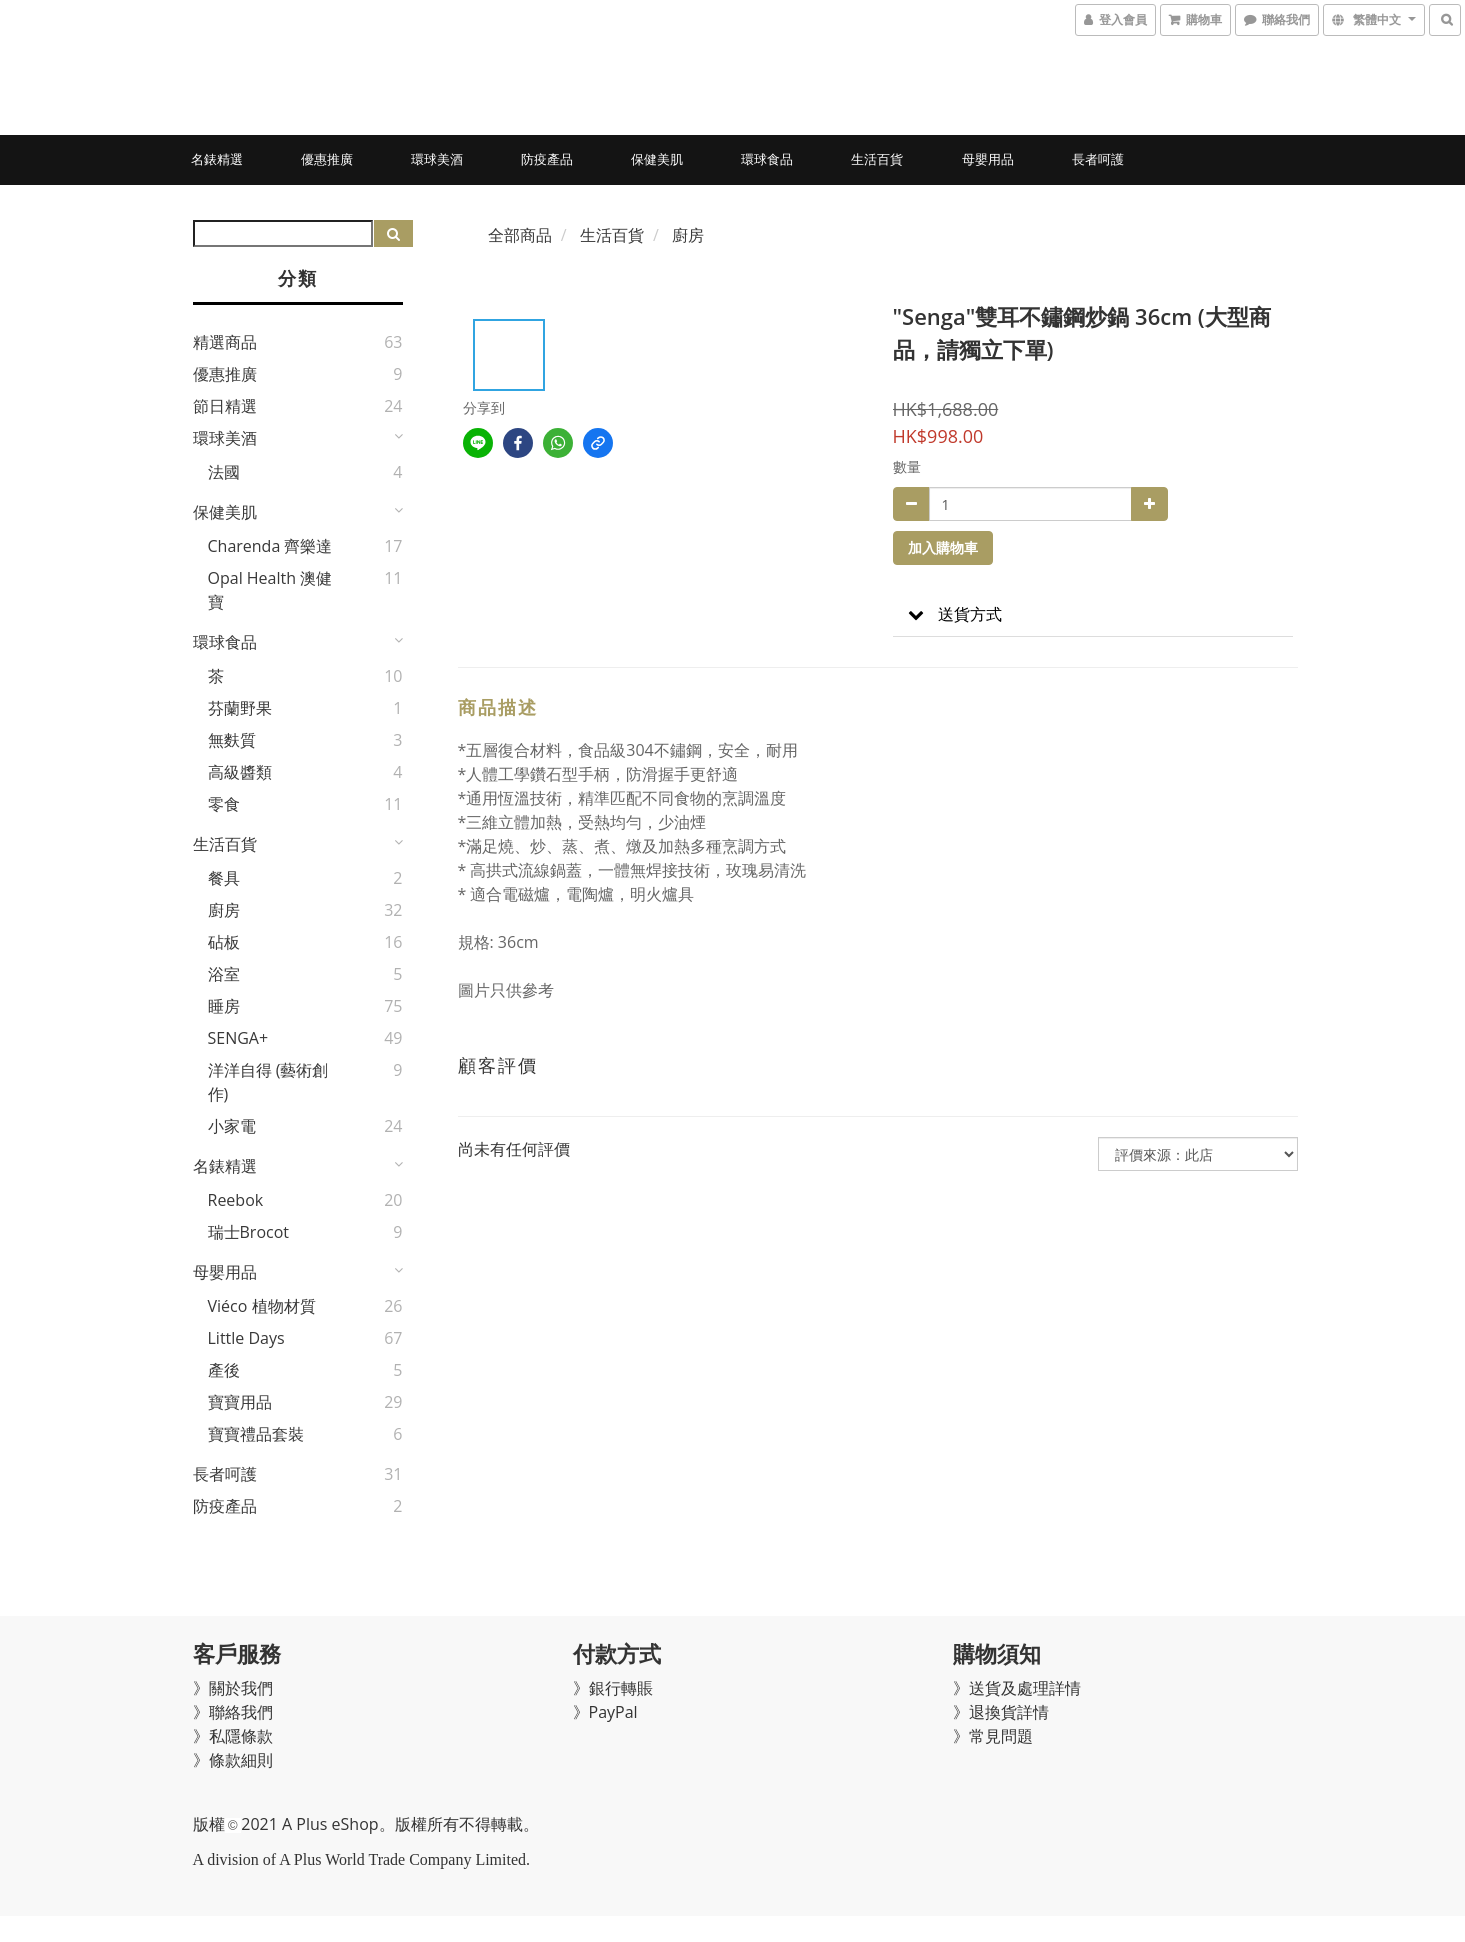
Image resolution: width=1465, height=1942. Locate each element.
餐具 (224, 878)
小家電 (232, 1126)
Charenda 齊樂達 (270, 546)
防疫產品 (547, 159)
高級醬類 (240, 772)
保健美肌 (657, 159)
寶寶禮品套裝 (256, 1434)
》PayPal (605, 1712)
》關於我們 (233, 1688)
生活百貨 (877, 159)
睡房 (224, 1006)
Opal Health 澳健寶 (270, 590)
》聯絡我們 (233, 1712)
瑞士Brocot (249, 1232)
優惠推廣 (327, 159)
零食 (224, 804)
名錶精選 (217, 159)
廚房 (224, 910)
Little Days (246, 1338)
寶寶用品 (240, 1402)
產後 (224, 1370)
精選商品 (225, 342)
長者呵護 (1098, 159)
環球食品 (767, 159)
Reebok (236, 1200)
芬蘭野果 (240, 708)
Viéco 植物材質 (262, 1306)
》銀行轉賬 (613, 1688)
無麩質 (232, 740)
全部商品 (520, 235)
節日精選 (225, 406)
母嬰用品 (988, 159)
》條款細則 (233, 1760)
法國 (224, 472)
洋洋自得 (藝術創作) (268, 1082)
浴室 (224, 974)
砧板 (224, 942)
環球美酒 (437, 159)
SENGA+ (238, 1038)
